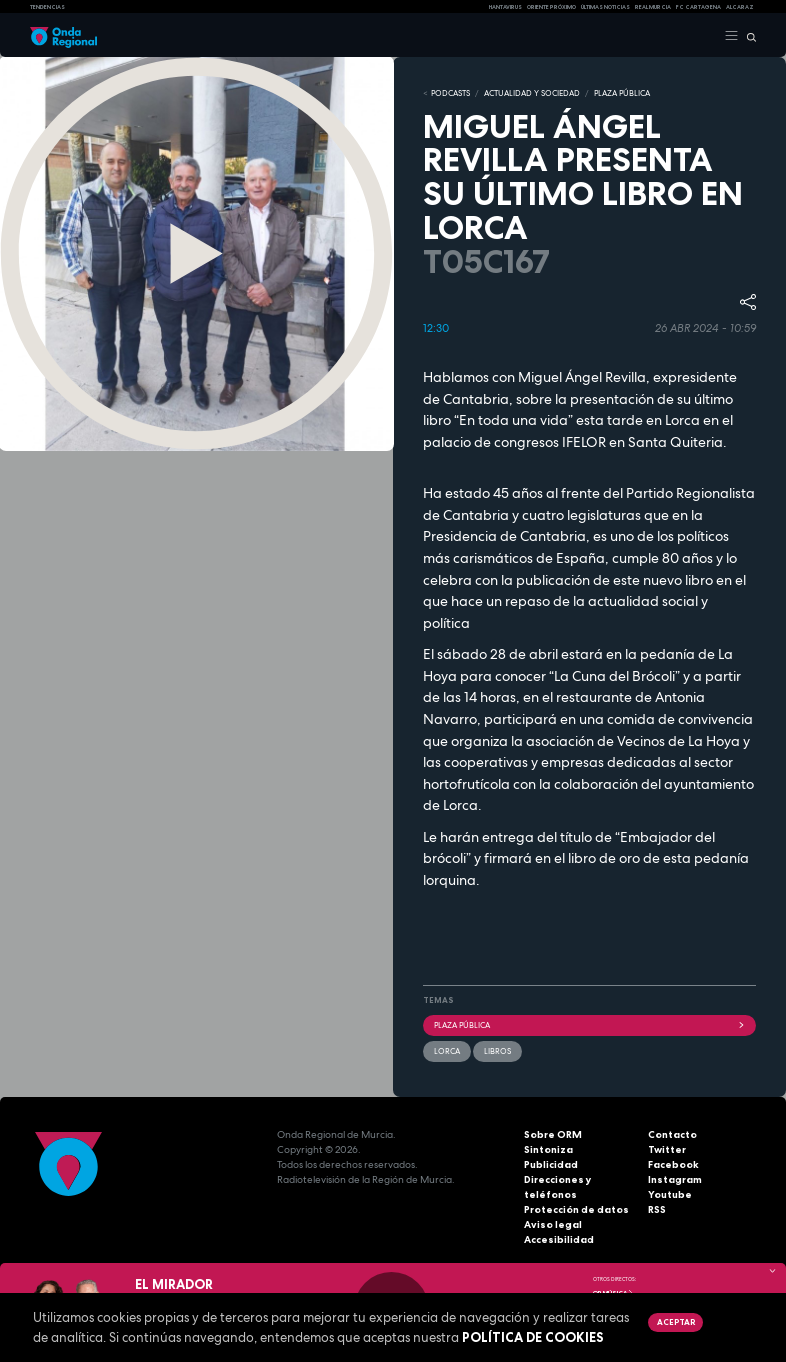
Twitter (667, 1149)
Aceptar (676, 1322)
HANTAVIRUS (505, 7)
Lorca (447, 1051)
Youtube (670, 1194)
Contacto (672, 1134)
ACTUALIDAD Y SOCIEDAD (532, 93)
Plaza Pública (589, 1025)
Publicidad (551, 1164)
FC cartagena (698, 7)
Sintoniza (548, 1149)
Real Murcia (653, 7)
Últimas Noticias (605, 7)
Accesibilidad (559, 1239)
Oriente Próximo (551, 7)
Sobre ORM (553, 1134)
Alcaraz (740, 7)
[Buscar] (747, 36)
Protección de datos (576, 1209)
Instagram (675, 1179)
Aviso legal (553, 1224)
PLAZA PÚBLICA (622, 93)
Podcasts (450, 93)
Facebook (673, 1164)
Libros (497, 1051)
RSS (657, 1209)
